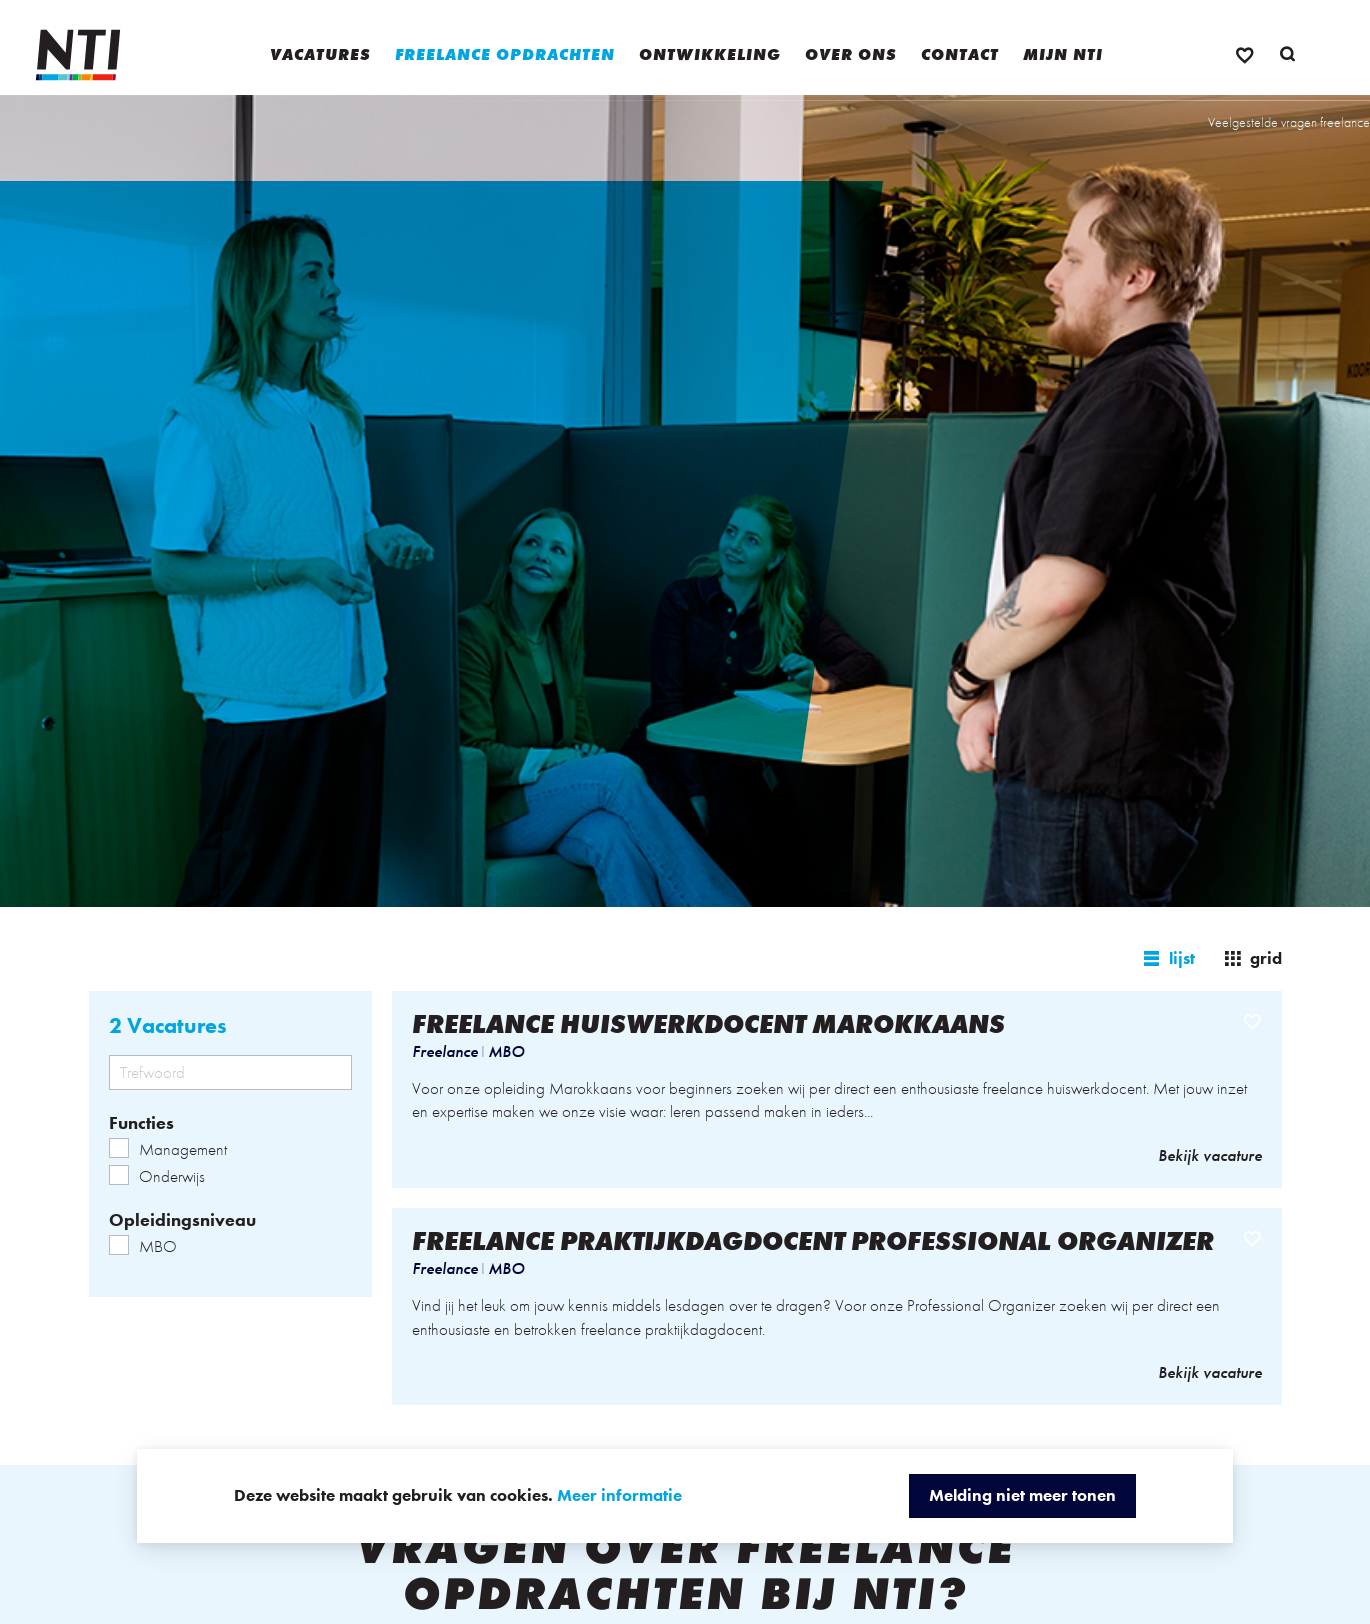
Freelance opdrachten (505, 54)
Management (168, 1149)
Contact (960, 54)
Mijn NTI (1063, 54)
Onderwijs (157, 1176)
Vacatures (320, 54)
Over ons (851, 54)
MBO (143, 1246)
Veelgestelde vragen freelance (1289, 122)
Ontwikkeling (710, 54)
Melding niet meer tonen (1022, 1495)
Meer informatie (619, 1495)
